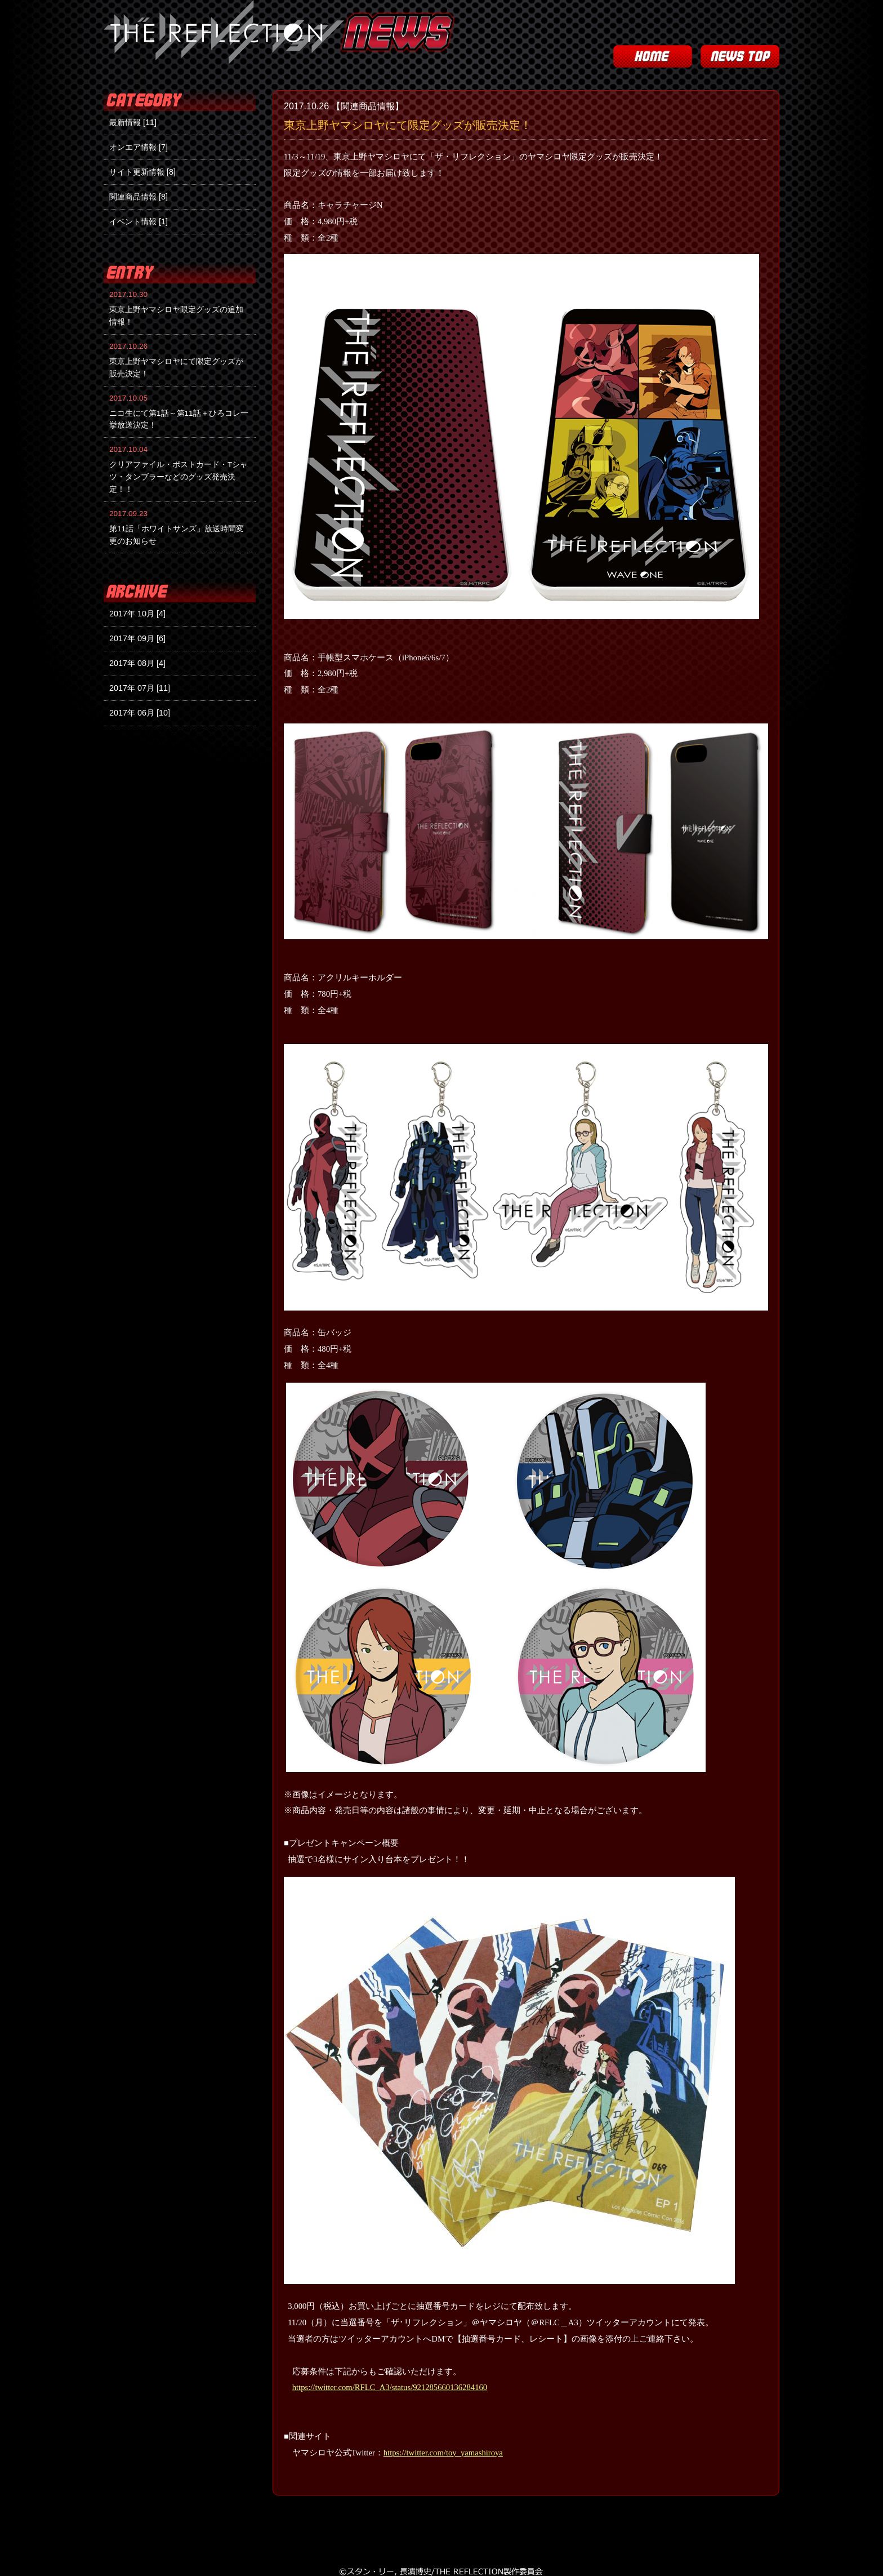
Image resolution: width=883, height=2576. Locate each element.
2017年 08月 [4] (137, 663)
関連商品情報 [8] (138, 196)
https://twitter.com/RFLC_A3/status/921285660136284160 (389, 2387)
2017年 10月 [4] (137, 613)
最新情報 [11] (133, 122)
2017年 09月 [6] (137, 638)
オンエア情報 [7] (138, 147)
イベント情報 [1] (138, 221)
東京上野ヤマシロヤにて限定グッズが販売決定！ (408, 125)
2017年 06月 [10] (139, 712)
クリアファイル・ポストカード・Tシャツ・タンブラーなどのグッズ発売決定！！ (178, 477)
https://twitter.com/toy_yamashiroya (443, 2452)
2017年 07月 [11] (139, 687)
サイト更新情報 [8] (142, 171)
